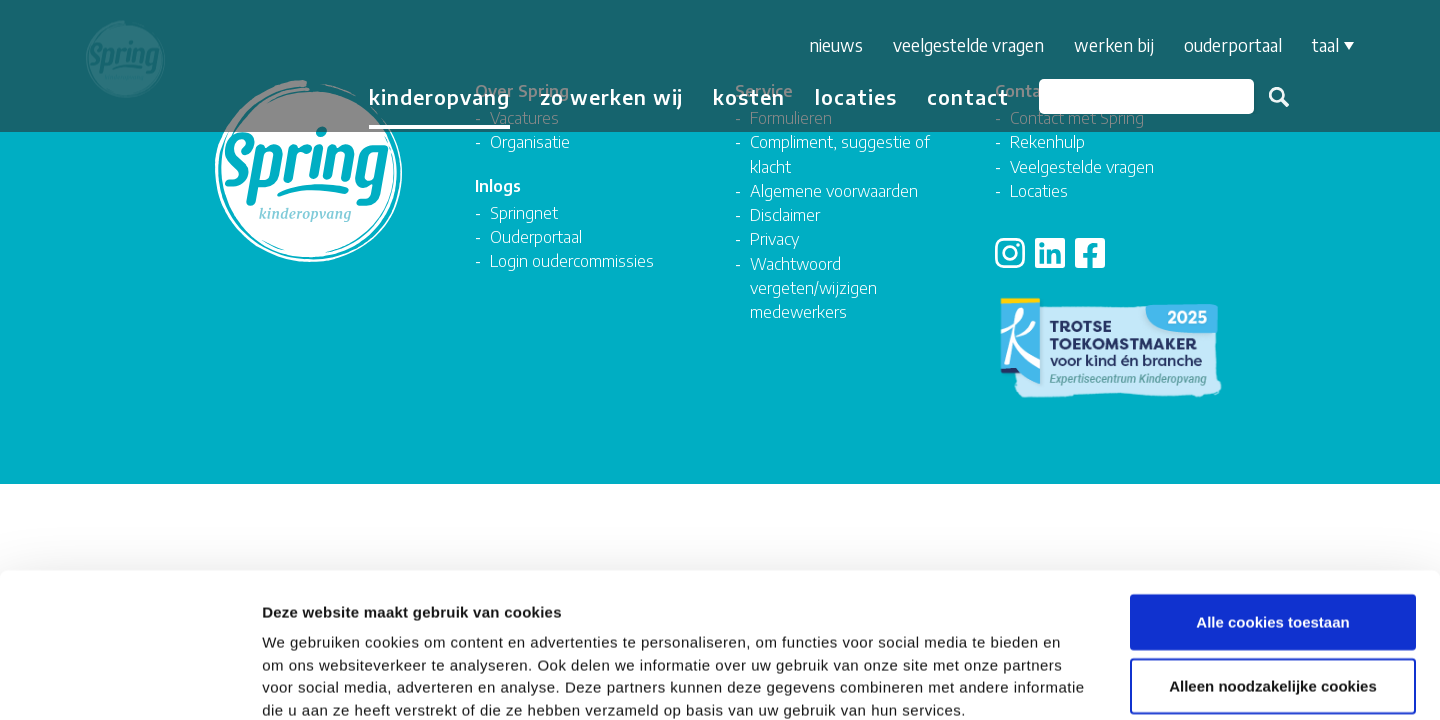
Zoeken (1270, 97)
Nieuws (827, 45)
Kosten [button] (740, 96)
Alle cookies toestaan (1272, 512)
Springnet (524, 212)
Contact (959, 96)
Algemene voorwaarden (834, 190)
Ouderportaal (1224, 45)
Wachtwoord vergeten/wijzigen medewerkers (813, 288)
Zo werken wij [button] (602, 96)
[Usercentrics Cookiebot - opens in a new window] (129, 681)
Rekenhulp (1047, 141)
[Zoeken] (1137, 96)
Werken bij (1105, 45)
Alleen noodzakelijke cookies (1273, 576)
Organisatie (530, 141)
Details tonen (1080, 680)
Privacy (774, 238)
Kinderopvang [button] (430, 96)
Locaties (847, 96)
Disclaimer (785, 214)
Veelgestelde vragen (959, 45)
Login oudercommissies (572, 260)
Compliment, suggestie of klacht (840, 153)
